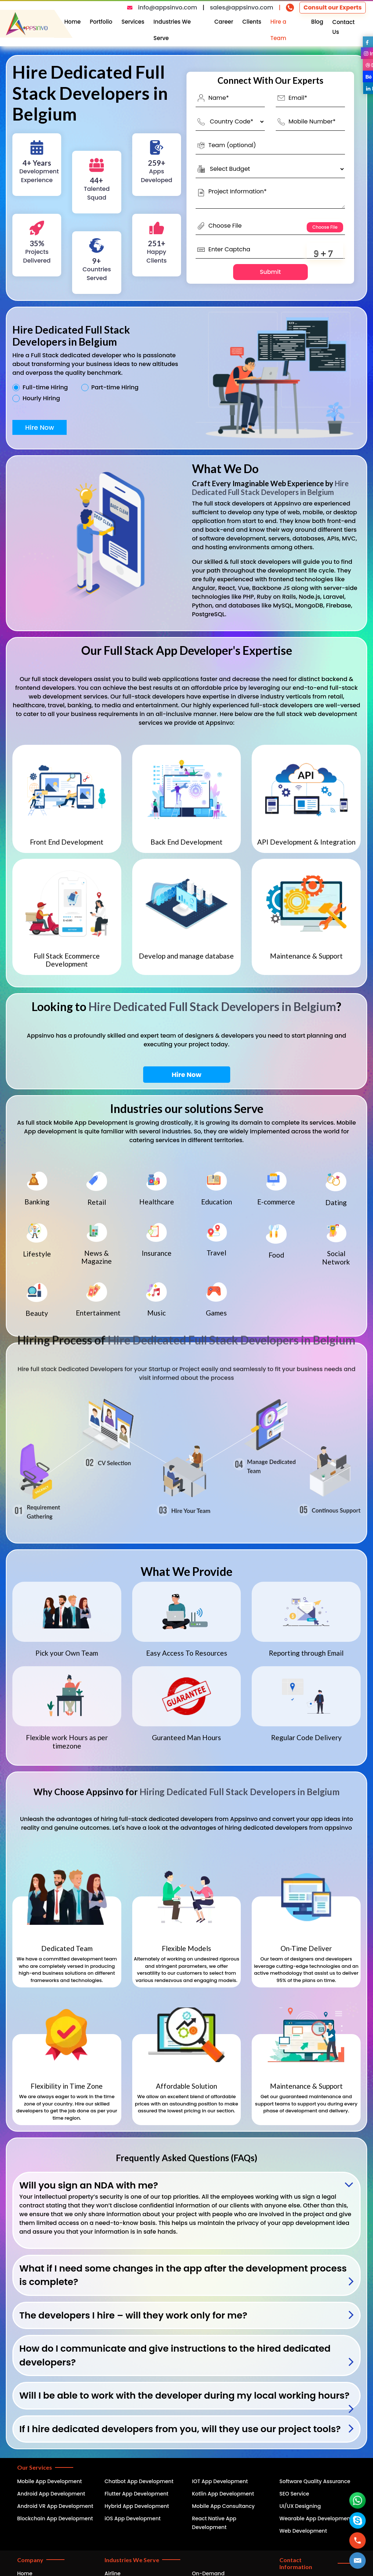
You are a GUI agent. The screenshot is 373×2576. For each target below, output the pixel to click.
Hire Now (39, 427)
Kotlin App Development (223, 2493)
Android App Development (51, 2493)
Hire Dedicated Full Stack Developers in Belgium (270, 487)
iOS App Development (133, 2518)
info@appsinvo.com (167, 7)
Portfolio (101, 21)
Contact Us (343, 27)
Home (72, 21)
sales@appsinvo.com (241, 7)
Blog (317, 21)
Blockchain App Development (55, 2518)
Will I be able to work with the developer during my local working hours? (184, 2395)
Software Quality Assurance (314, 2481)
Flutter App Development (136, 2493)
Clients (251, 21)
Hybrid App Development (137, 2506)
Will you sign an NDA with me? (88, 2185)
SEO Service (294, 2493)
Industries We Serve (172, 30)
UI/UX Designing (300, 2506)
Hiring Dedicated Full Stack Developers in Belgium (239, 1791)
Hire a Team (278, 30)
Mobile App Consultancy (223, 2506)
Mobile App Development (49, 2481)
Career (223, 21)
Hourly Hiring (41, 398)
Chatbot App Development (139, 2481)
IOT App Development (220, 2481)
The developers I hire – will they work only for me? (133, 2315)
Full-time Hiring (45, 387)
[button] (357, 2560)
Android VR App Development (55, 2506)
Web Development (303, 2530)
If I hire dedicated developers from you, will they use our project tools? (180, 2429)
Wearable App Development (315, 2518)
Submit (270, 272)
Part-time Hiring (115, 387)
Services (132, 21)
